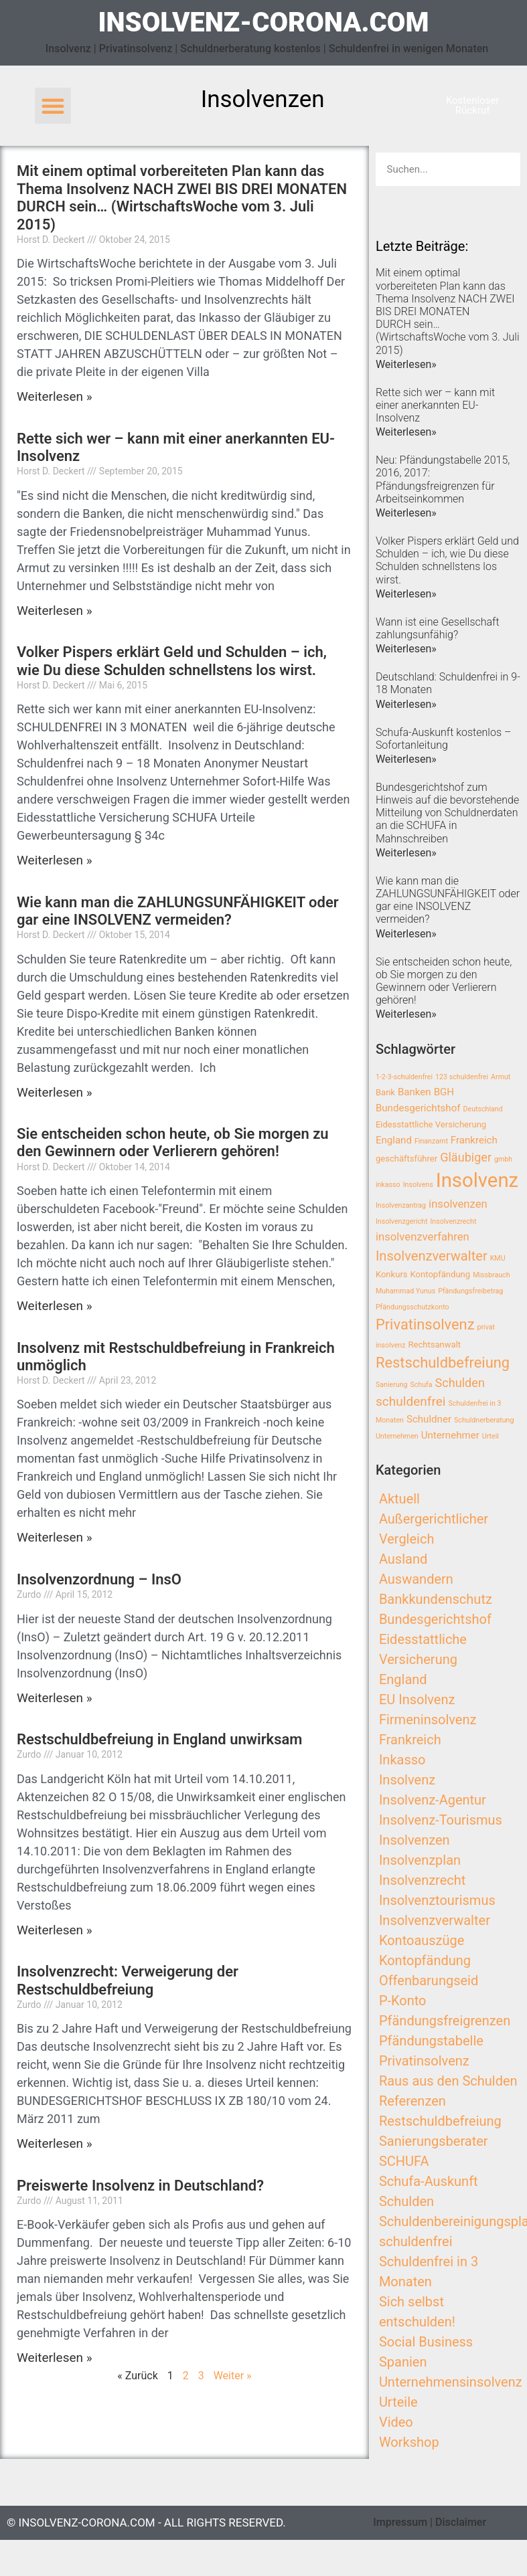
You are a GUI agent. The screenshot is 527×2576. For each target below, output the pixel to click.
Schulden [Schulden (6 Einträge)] (460, 1383)
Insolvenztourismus (437, 1900)
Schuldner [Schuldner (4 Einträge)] (428, 1419)
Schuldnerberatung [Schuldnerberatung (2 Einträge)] (484, 1420)
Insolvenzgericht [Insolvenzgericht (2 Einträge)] (402, 1221)
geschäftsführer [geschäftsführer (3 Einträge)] (406, 1159)
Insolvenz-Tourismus (440, 1820)
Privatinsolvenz (424, 2061)
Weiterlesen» (406, 364)
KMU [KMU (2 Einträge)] (498, 1258)
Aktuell (399, 1499)
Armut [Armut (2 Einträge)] (500, 1077)
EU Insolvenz (417, 1699)
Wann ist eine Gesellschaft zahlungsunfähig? (438, 628)
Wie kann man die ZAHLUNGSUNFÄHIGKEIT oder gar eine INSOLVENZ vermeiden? (178, 911)
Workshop (409, 2442)
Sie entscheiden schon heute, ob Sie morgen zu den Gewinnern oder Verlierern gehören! (173, 1142)
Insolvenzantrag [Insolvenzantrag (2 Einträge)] (401, 1205)
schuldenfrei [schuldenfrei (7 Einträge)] (411, 1401)
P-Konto (403, 2001)
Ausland (403, 1559)
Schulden (406, 2201)
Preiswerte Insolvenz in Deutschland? (140, 2185)
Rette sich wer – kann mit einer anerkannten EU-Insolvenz (435, 405)
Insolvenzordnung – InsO (99, 1579)
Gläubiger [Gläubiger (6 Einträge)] (466, 1157)
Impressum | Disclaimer (429, 2522)
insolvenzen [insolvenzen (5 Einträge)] (458, 1204)
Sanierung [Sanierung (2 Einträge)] (392, 1384)
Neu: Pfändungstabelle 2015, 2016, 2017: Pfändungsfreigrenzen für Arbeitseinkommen (443, 479)
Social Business (426, 2342)
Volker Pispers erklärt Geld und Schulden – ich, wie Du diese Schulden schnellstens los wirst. (172, 661)
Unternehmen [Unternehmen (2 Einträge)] (397, 1436)
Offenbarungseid (428, 1980)
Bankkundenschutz (435, 1599)
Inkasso (402, 1760)
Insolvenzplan (420, 1860)
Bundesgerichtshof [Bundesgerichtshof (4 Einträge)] (418, 1108)
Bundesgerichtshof (435, 1619)
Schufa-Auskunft (428, 2181)
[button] (53, 106)
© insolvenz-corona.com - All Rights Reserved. (146, 2522)
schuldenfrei (416, 2241)
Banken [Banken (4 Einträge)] (414, 1092)
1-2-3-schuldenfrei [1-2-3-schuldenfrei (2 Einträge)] (404, 1077)
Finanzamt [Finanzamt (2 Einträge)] (431, 1141)
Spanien (403, 2362)
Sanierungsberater (433, 2141)
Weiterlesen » (54, 396)
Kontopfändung (425, 1960)
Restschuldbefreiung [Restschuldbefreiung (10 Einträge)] (443, 1362)
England (403, 1679)
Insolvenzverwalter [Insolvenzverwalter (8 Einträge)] (431, 1256)
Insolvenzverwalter (434, 1920)
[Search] (503, 169)
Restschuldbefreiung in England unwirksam (159, 1739)
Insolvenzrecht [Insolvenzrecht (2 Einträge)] (453, 1221)
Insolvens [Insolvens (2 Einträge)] (418, 1184)
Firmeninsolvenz (428, 1720)
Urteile (398, 2402)
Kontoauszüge (422, 1940)
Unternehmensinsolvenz (450, 2382)
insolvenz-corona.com (263, 22)
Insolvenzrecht (422, 1880)
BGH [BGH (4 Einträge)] (444, 1092)
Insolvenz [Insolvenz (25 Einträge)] (477, 1180)
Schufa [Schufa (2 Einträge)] (421, 1384)
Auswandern (416, 1579)
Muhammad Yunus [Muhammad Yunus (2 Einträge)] (405, 1291)
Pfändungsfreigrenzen (444, 2021)
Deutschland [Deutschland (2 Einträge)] (482, 1109)
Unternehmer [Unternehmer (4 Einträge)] (450, 1435)
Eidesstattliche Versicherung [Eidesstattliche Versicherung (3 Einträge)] (431, 1124)
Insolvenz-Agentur (432, 1800)
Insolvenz (407, 1780)
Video (396, 2422)
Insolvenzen (414, 1840)
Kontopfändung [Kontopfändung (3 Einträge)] (440, 1274)
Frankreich (410, 1740)
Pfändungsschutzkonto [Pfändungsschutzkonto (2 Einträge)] (412, 1307)
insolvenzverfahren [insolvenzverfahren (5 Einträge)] (422, 1236)
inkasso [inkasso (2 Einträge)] (388, 1184)
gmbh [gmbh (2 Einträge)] (503, 1159)
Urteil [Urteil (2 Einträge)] (490, 1436)
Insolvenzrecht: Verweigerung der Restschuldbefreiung (127, 1980)
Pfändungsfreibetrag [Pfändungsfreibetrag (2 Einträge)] (470, 1291)
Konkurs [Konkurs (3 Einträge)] (392, 1274)
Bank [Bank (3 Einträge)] (385, 1092)
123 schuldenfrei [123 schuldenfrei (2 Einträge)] (461, 1077)
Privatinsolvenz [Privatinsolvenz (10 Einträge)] (425, 1324)
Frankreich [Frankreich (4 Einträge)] (474, 1140)
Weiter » (233, 2375)
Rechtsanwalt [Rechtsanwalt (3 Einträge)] (434, 1345)
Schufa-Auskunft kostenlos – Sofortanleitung (443, 738)
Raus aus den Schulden (448, 2081)
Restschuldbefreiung (440, 2121)
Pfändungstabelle (431, 2041)
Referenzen (412, 2101)
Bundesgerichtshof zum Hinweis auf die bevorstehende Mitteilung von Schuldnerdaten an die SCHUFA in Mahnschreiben (447, 813)
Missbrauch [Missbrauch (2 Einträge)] (491, 1275)
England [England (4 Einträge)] (394, 1140)
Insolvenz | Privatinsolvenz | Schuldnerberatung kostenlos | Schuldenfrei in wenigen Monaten (267, 48)
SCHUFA (404, 2161)
